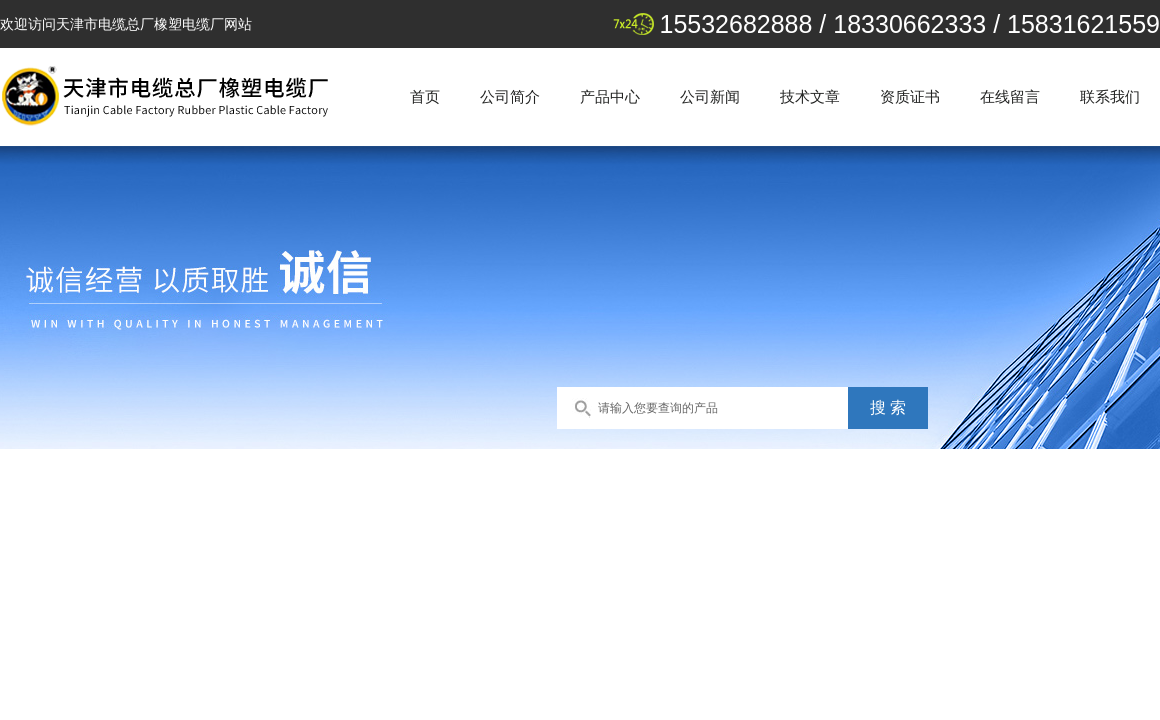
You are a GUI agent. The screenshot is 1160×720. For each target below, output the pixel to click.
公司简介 (510, 96)
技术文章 (810, 96)
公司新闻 (710, 96)
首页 (425, 96)
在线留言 (1010, 96)
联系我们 (1110, 96)
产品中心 (610, 96)
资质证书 (910, 96)
